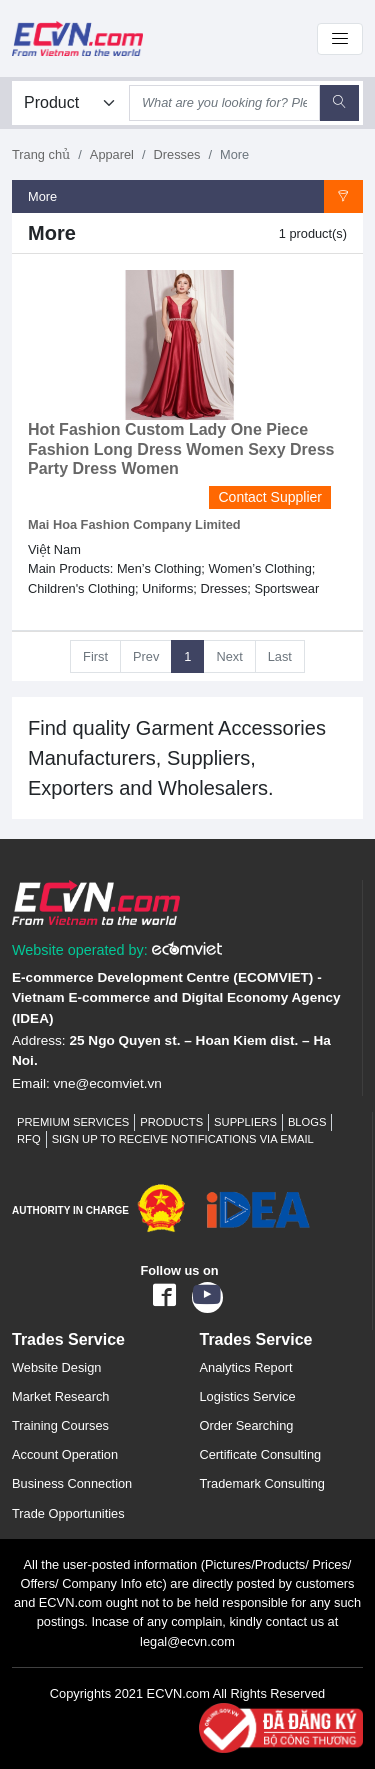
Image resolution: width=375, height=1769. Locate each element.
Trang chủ (41, 154)
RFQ (29, 1139)
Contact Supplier (270, 497)
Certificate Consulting (261, 1454)
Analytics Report (246, 1367)
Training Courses (60, 1425)
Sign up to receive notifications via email (183, 1139)
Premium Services (73, 1122)
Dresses (177, 154)
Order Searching (247, 1425)
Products (171, 1122)
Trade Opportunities (68, 1513)
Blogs (307, 1122)
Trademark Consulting (262, 1483)
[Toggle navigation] (340, 39)
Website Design (56, 1367)
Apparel (112, 154)
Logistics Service (248, 1396)
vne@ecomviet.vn (108, 1083)
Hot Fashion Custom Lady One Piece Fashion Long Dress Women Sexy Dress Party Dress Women (181, 448)
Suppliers (245, 1122)
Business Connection (72, 1483)
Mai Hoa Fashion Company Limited (134, 524)
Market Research (60, 1396)
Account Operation (65, 1454)
